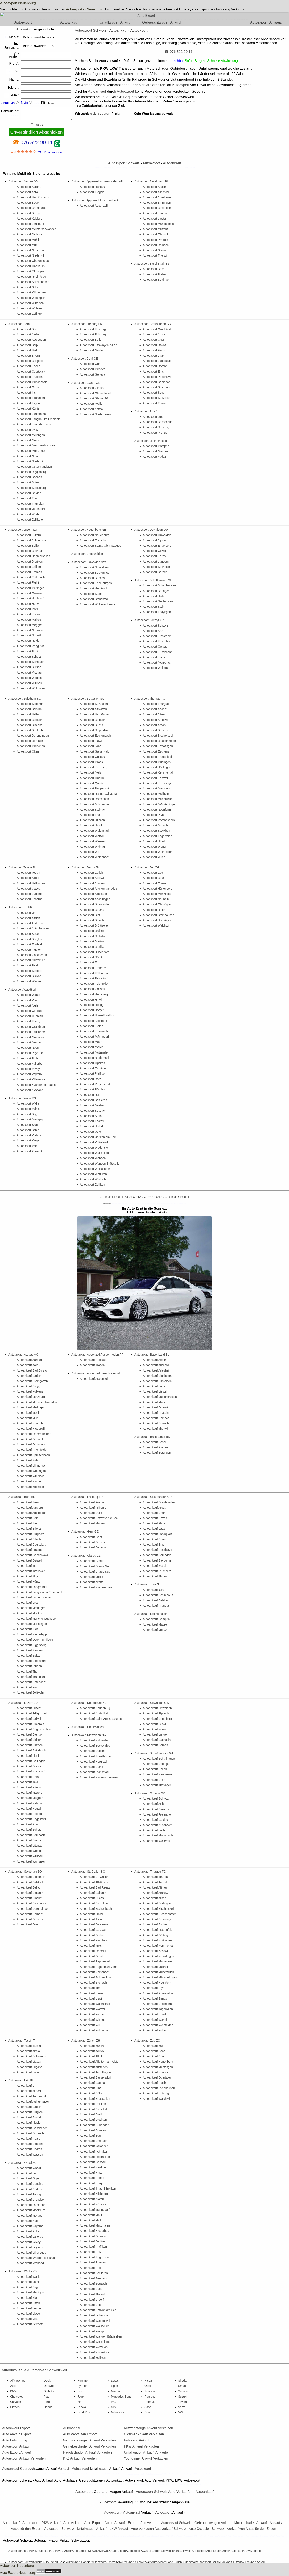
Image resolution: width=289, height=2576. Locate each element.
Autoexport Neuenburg (18, 3)
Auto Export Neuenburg (17, 2573)
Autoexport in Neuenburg (84, 9)
